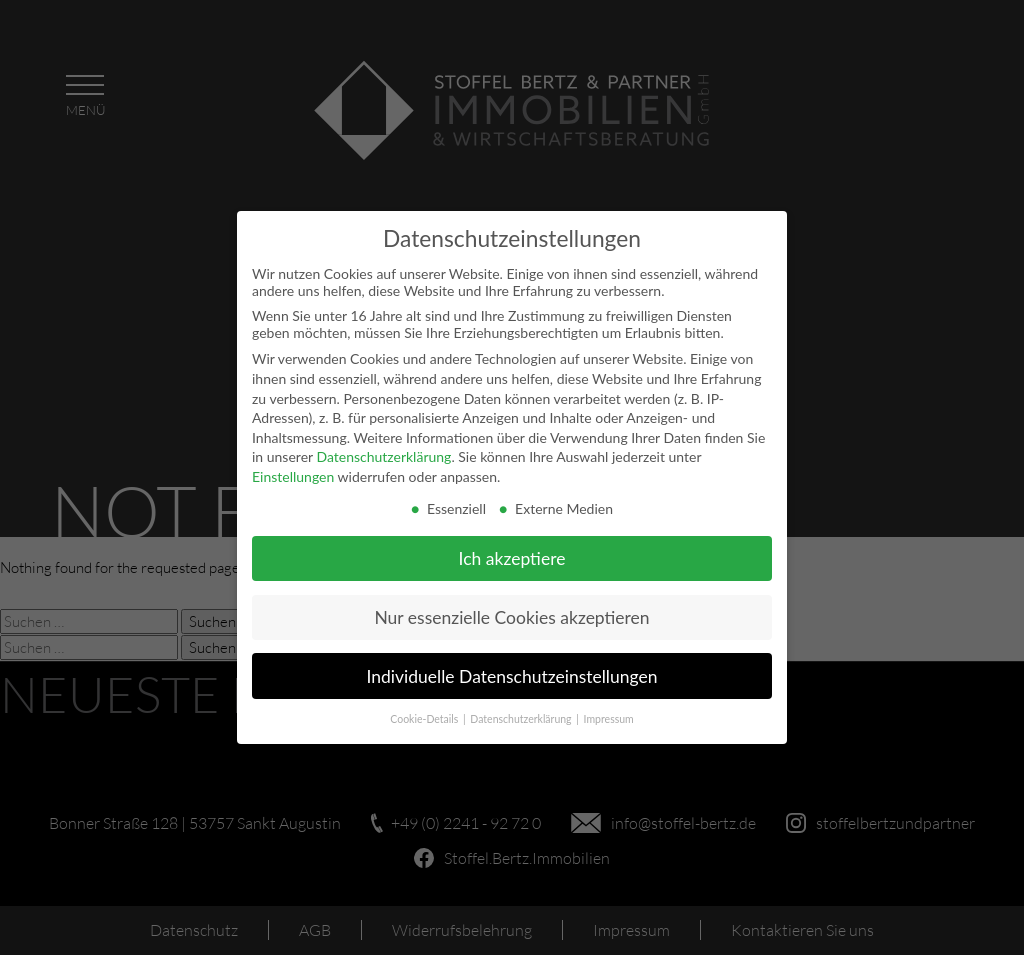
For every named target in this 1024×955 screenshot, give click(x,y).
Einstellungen (293, 470)
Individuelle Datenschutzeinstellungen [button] (512, 670)
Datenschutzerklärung (383, 451)
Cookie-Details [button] (425, 714)
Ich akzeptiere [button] (512, 552)
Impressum (609, 714)
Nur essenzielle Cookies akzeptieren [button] (511, 611)
